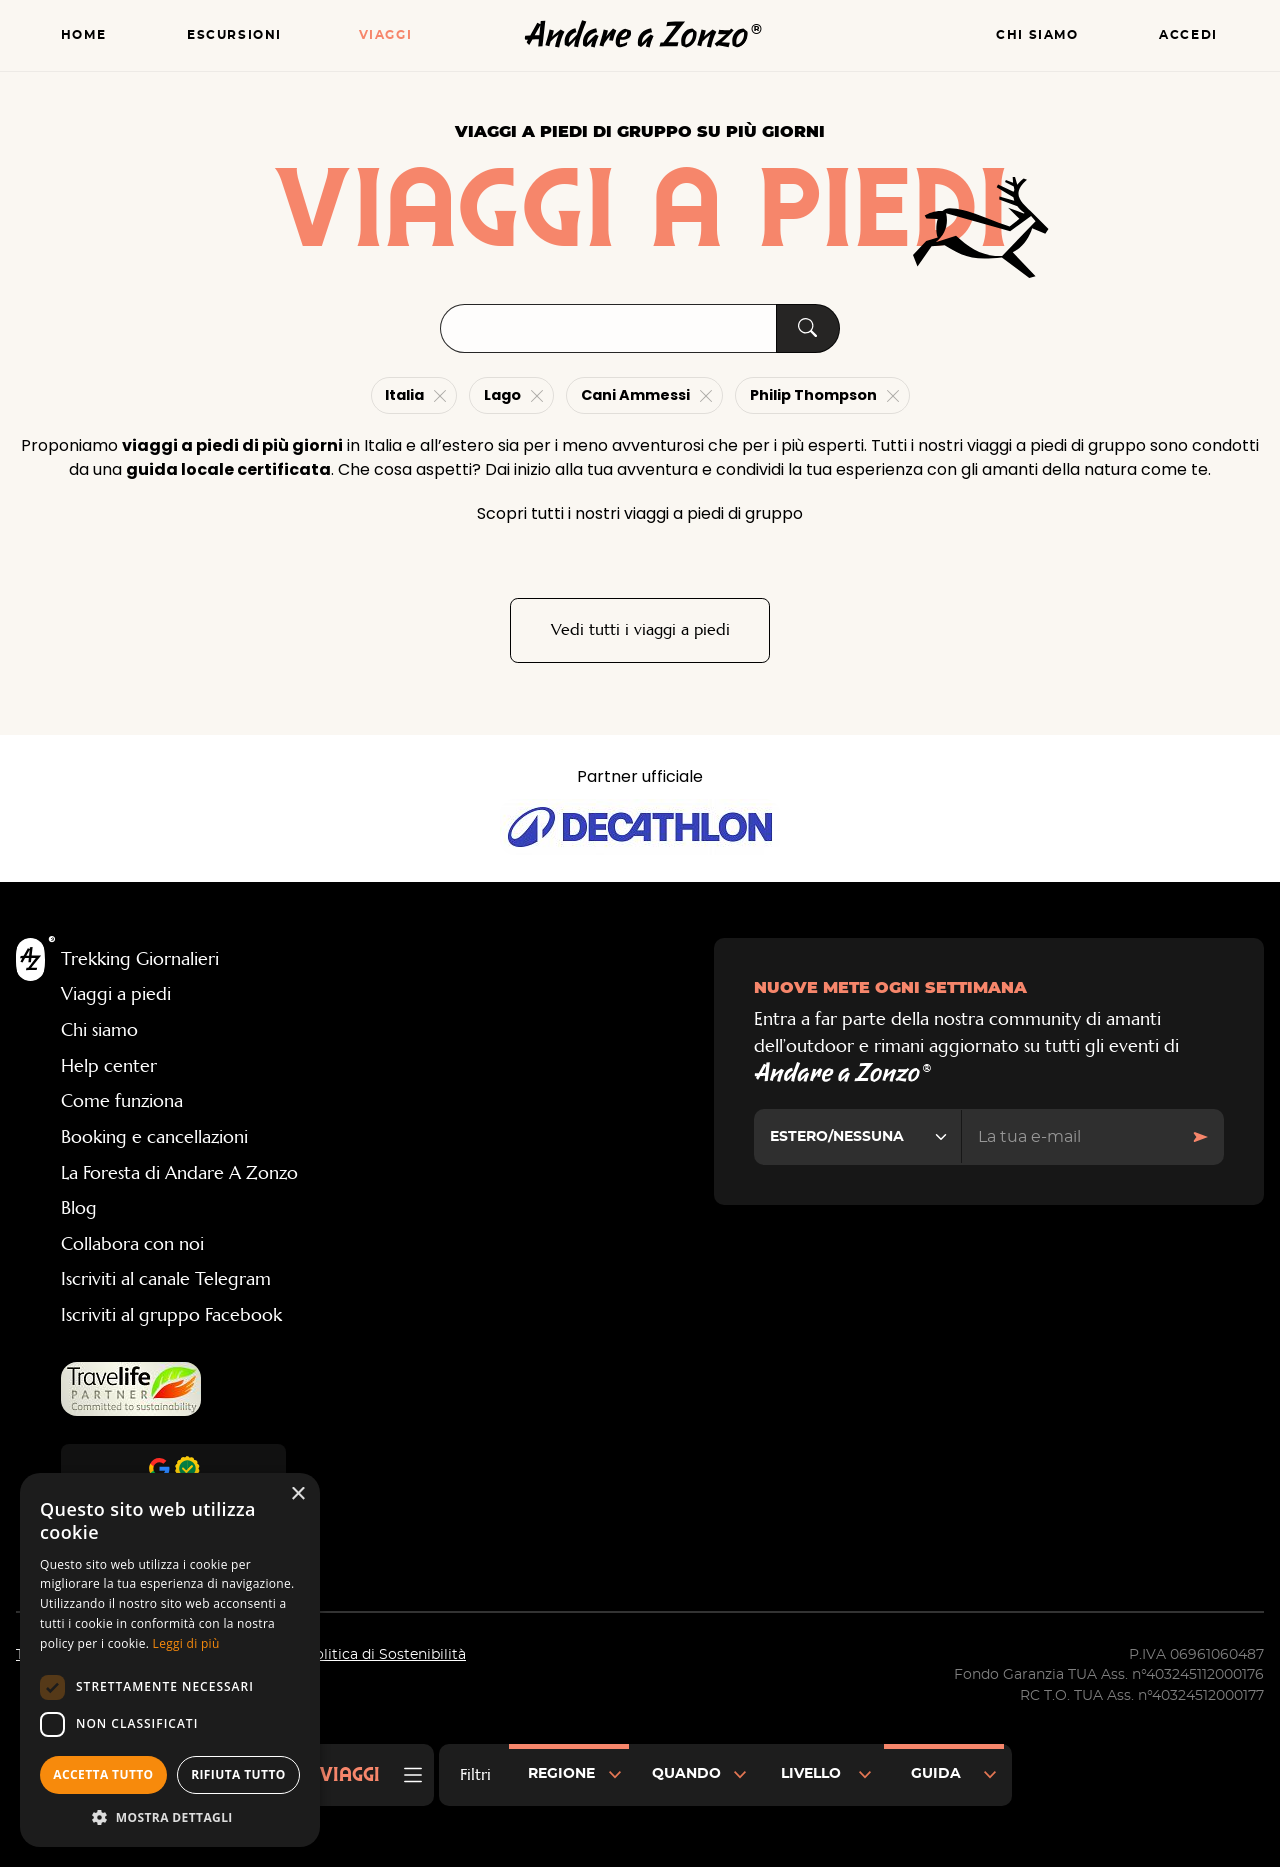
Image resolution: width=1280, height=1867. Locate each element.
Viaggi (386, 35)
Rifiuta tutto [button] (238, 1774)
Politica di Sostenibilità (385, 1656)
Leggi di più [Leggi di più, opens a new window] (186, 1643)
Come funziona (122, 1103)
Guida (936, 1774)
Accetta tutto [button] (103, 1774)
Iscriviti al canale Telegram (166, 1281)
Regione (561, 1774)
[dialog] (170, 1660)
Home (83, 35)
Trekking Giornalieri (140, 960)
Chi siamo (1037, 35)
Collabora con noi (132, 1245)
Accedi (1188, 35)
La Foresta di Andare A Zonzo (179, 1174)
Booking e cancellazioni (154, 1138)
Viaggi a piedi (116, 996)
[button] (170, 1817)
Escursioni (234, 35)
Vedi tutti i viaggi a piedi (640, 630)
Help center (109, 1067)
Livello (811, 1774)
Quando (686, 1774)
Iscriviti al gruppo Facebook (171, 1316)
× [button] (297, 1494)
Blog (79, 1209)
